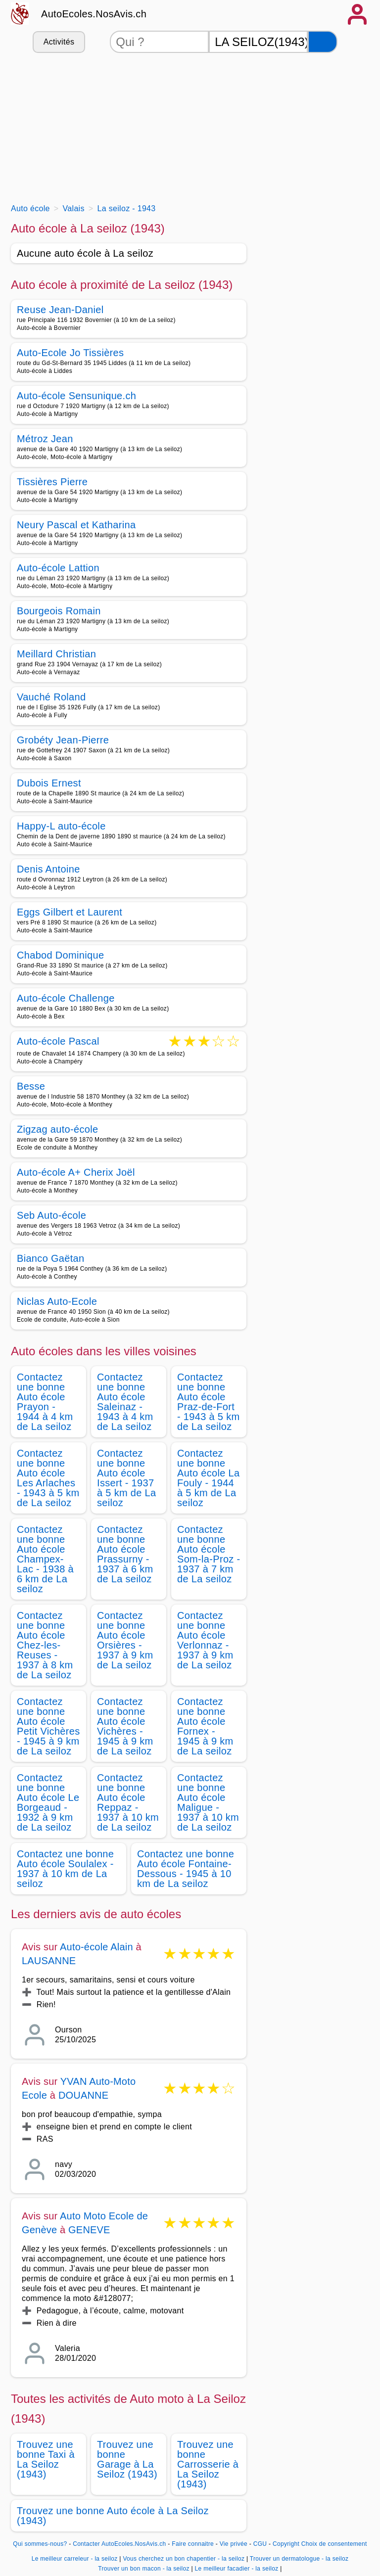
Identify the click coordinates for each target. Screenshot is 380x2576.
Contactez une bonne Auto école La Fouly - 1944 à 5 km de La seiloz (208, 1478)
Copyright (286, 2543)
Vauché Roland (51, 697)
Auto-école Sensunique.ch (76, 396)
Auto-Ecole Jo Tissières (70, 353)
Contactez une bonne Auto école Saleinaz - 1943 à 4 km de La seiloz (125, 1402)
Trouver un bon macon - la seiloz (144, 2568)
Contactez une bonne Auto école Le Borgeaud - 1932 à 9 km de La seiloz (48, 1802)
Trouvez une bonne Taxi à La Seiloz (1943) (46, 2459)
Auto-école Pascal (58, 1042)
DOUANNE (83, 2095)
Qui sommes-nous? (40, 2543)
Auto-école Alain (96, 1946)
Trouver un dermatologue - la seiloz (299, 2558)
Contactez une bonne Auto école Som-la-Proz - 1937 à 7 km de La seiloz (208, 1554)
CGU (260, 2543)
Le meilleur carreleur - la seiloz (75, 2558)
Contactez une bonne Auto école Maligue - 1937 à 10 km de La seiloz (208, 1802)
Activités (59, 42)
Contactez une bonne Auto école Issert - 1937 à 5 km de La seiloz (126, 1478)
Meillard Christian (56, 654)
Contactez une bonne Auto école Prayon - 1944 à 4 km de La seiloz (45, 1402)
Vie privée (233, 2543)
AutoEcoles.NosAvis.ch (93, 13)
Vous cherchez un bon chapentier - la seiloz (183, 2558)
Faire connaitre (193, 2543)
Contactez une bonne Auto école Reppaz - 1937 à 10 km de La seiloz (128, 1802)
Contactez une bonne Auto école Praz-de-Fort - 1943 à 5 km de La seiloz (208, 1402)
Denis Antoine (48, 869)
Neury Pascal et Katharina (76, 525)
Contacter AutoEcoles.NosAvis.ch (119, 2543)
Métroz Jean (45, 439)
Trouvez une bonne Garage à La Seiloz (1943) (127, 2459)
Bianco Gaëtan (50, 1258)
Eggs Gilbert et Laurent (69, 912)
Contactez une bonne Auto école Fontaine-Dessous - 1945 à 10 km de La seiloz (185, 1868)
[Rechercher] (322, 42)
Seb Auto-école (51, 1215)
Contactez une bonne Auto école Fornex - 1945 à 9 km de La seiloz (205, 1726)
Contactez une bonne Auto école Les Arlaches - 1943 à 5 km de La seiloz (48, 1478)
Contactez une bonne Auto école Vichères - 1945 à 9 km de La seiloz (125, 1726)
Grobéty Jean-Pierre (63, 740)
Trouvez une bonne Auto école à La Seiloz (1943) (113, 2515)
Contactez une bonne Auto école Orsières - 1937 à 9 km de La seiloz (125, 1640)
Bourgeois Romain (59, 611)
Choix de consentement (334, 2543)
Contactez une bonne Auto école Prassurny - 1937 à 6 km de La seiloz (125, 1554)
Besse (31, 1086)
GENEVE (89, 2229)
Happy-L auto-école (61, 826)
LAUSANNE (49, 1960)
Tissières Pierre (52, 482)
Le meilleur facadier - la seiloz (237, 2568)
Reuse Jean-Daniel (60, 310)
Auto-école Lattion (58, 568)
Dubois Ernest (49, 783)
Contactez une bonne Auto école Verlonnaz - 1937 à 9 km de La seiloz (205, 1640)
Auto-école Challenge (66, 998)
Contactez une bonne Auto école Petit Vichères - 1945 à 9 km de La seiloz (48, 1726)
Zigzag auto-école (57, 1129)
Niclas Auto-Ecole (57, 1301)
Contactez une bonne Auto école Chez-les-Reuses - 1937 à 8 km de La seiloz (45, 1645)
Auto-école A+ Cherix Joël (76, 1172)
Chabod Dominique (60, 955)
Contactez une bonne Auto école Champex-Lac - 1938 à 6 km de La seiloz (45, 1559)
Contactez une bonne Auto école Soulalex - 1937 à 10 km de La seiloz (65, 1868)
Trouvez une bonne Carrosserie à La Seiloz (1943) (207, 2464)
